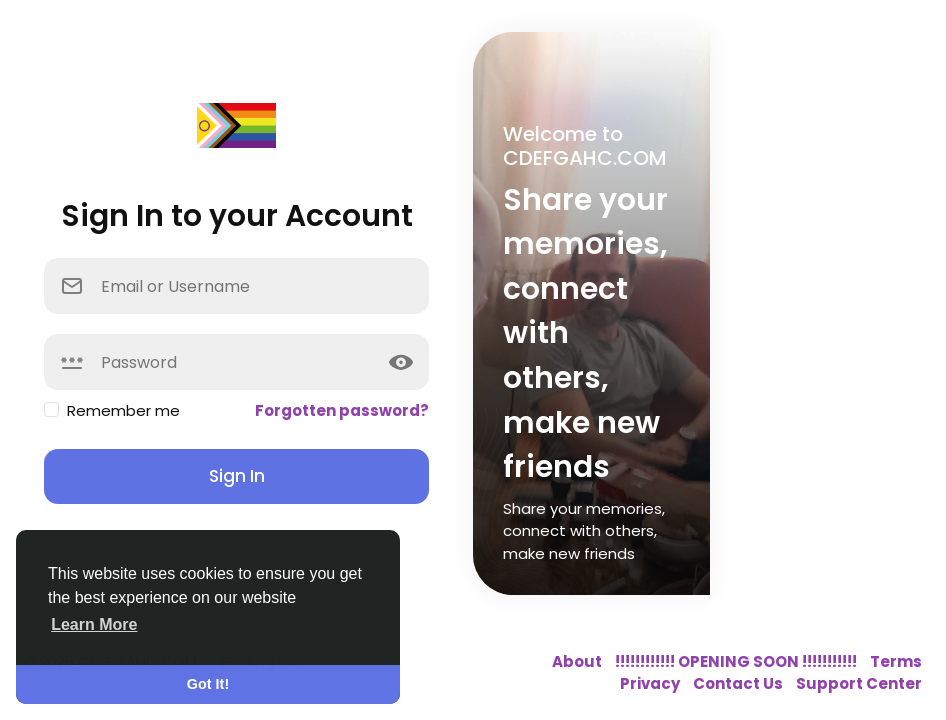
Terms (896, 661)
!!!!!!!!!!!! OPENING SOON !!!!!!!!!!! (737, 661)
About (578, 661)
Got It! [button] (208, 684)
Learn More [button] (94, 624)
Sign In (237, 476)
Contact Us (739, 683)
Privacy (651, 683)
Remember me (123, 410)
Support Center (859, 683)
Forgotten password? (342, 410)
